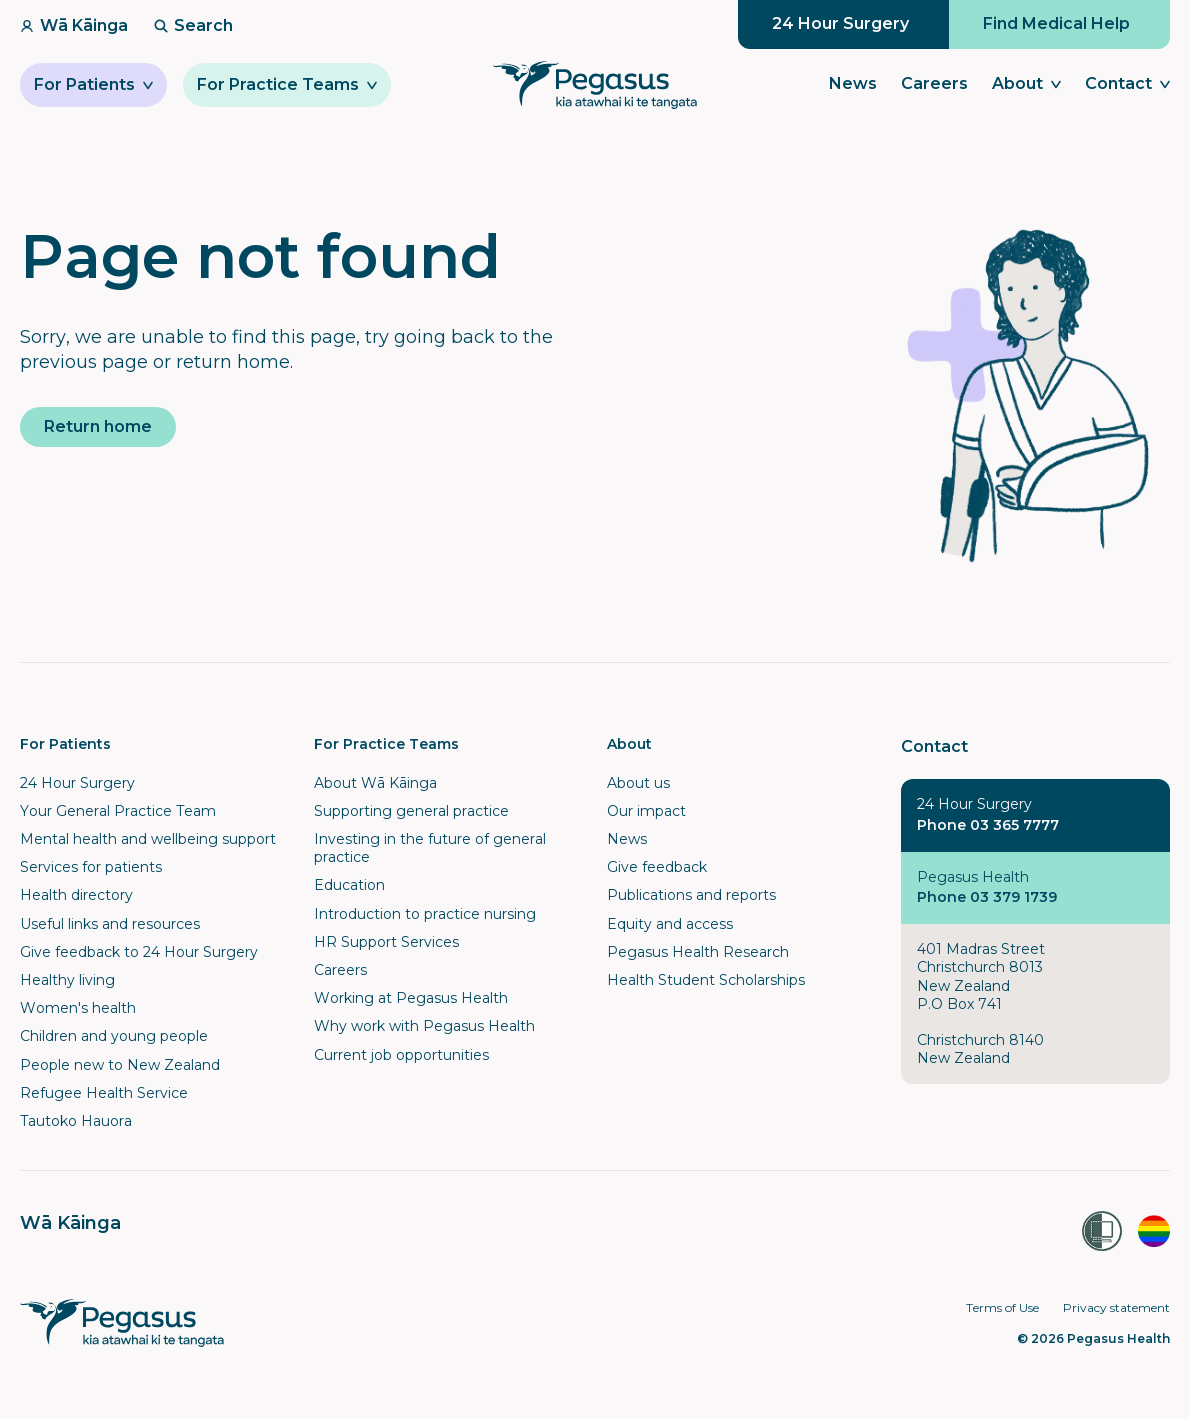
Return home (98, 426)
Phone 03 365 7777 (988, 825)
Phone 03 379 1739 (987, 897)
